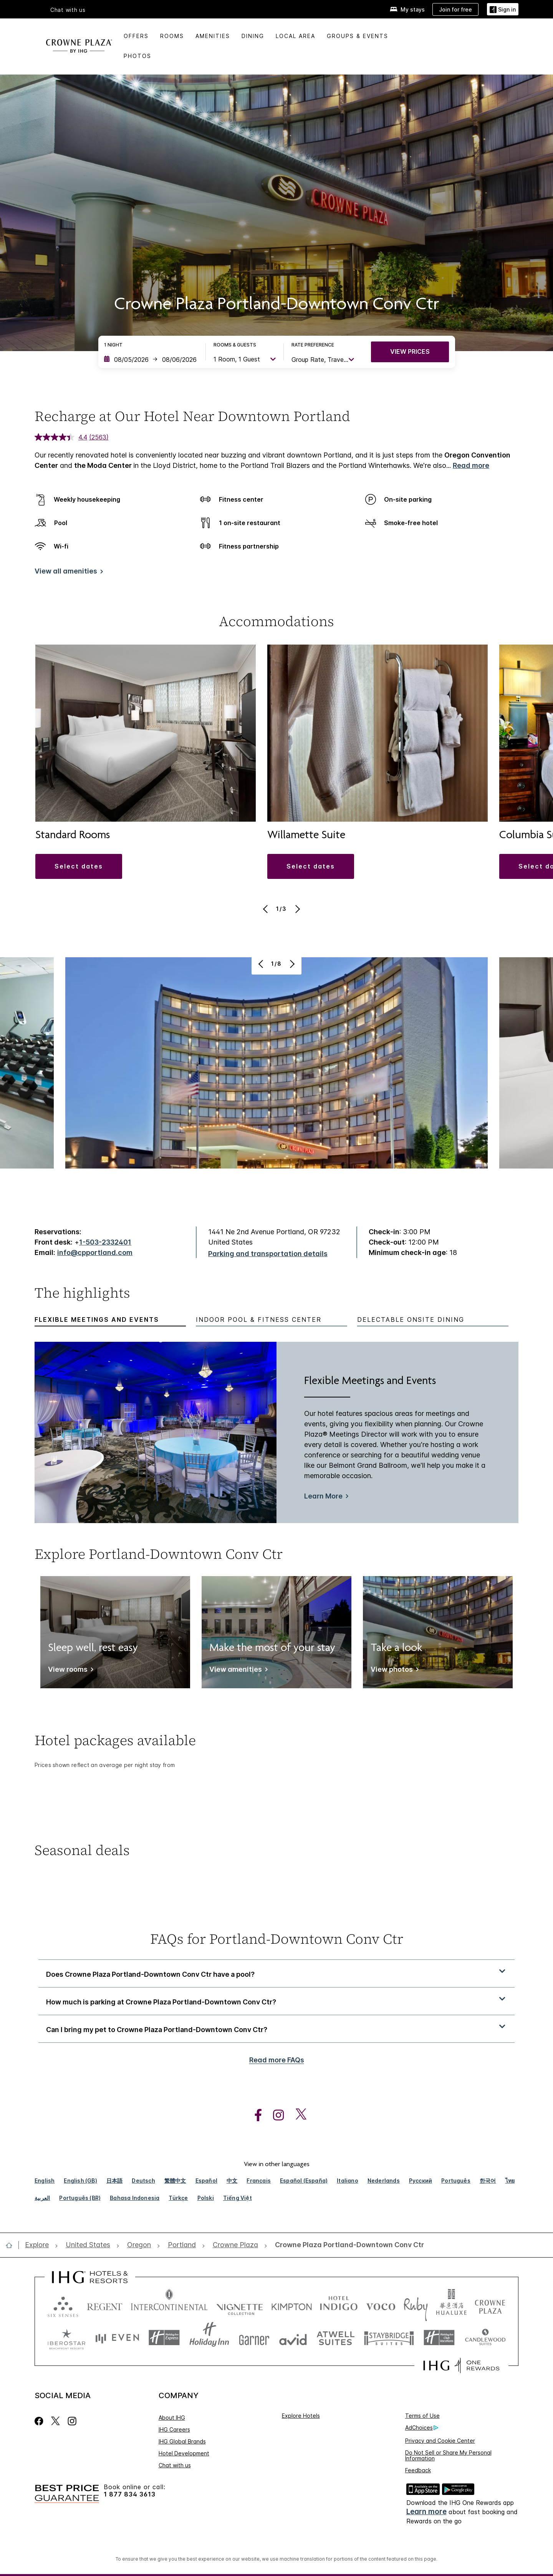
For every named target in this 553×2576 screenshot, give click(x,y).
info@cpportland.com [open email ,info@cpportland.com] (94, 1252)
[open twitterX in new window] (297, 2115)
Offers (136, 36)
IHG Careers (174, 2429)
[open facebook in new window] (254, 2115)
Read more (471, 465)
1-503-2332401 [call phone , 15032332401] (105, 1242)
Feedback (418, 2470)
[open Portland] (181, 2245)
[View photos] (393, 1671)
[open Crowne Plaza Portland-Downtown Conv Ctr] (347, 2245)
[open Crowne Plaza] (235, 2245)
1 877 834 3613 (130, 2494)
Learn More (323, 1496)
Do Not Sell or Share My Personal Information (448, 2455)
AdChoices (421, 2427)
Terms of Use (422, 2415)
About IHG (172, 2417)
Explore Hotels (301, 2415)
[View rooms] (69, 1671)
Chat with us (68, 10)
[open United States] (88, 2245)
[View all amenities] (67, 572)
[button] (78, 866)
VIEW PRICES (410, 351)
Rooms (172, 36)
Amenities (212, 36)
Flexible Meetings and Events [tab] (97, 1319)
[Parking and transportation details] (268, 1254)
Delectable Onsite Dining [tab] (410, 1319)
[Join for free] (455, 9)
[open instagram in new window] (274, 2115)
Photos (137, 56)
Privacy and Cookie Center (440, 2440)
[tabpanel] (276, 1432)
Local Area (295, 36)
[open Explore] (39, 2245)
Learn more (426, 2511)
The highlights (82, 1293)
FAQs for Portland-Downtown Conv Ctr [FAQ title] (276, 1939)
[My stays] (407, 9)
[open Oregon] (139, 2245)
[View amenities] (237, 1671)
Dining (253, 36)
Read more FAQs (276, 2060)
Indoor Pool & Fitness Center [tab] (258, 1319)
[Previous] (266, 909)
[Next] (296, 909)
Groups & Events (357, 36)
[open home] (12, 2245)
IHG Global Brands (182, 2441)
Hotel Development (184, 2453)
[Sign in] (502, 9)
